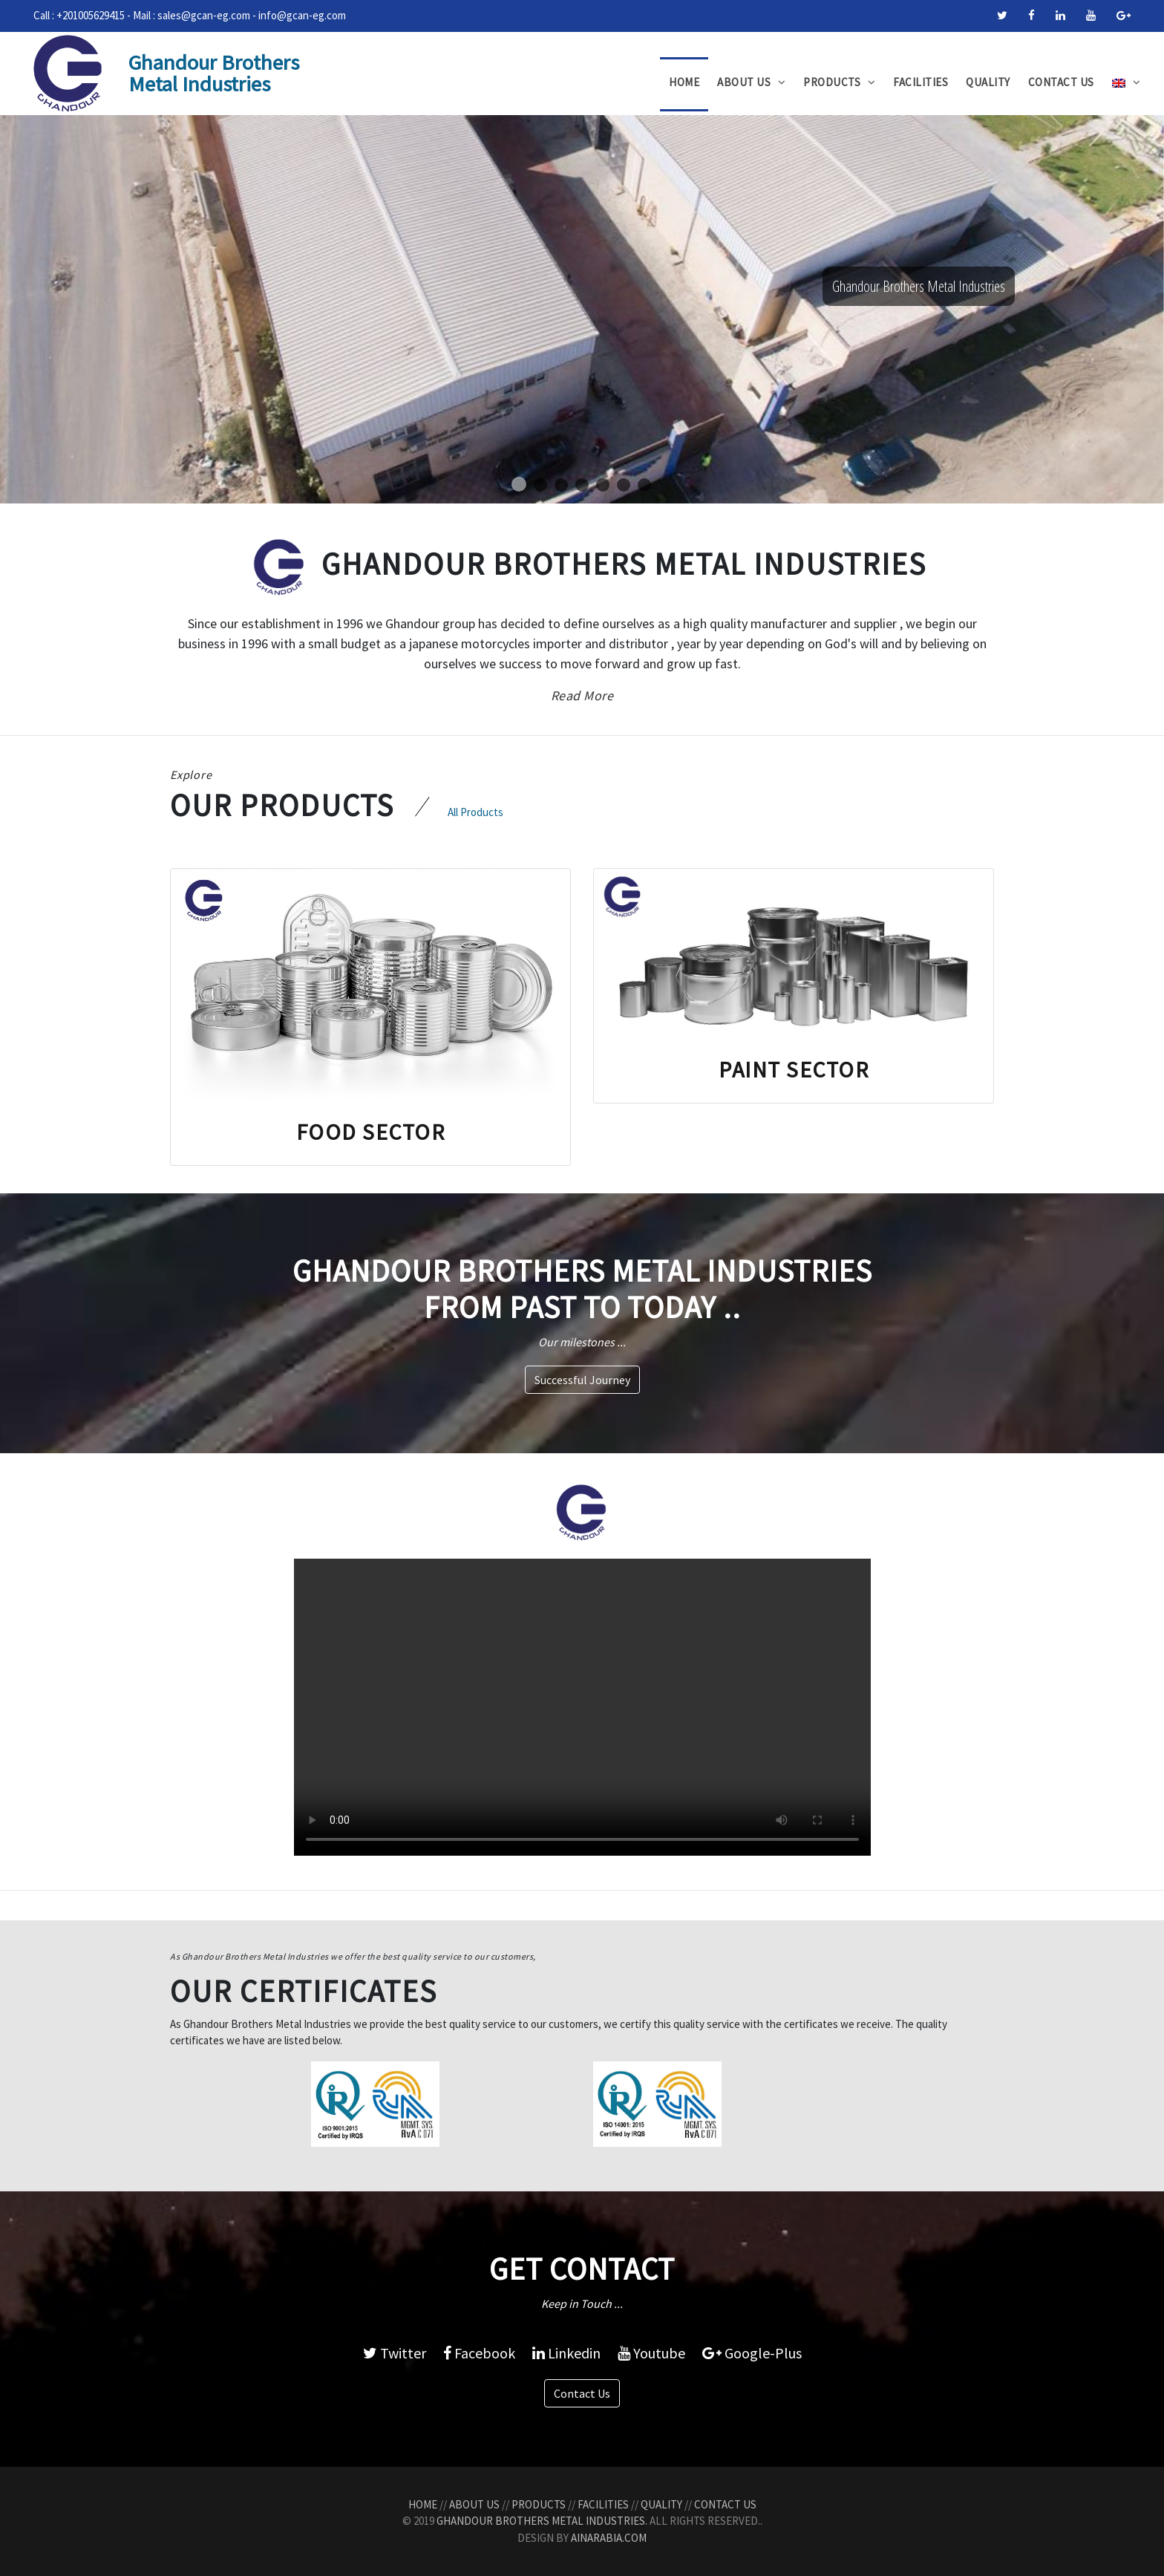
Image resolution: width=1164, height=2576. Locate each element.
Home (684, 82)
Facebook (479, 2353)
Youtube (651, 2353)
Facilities (920, 82)
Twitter (394, 2353)
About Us (751, 82)
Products (839, 82)
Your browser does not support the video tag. (582, 1707)
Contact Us (1061, 82)
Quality (988, 82)
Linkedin (566, 2353)
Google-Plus (752, 2353)
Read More (582, 695)
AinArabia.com (609, 2538)
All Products (475, 812)
